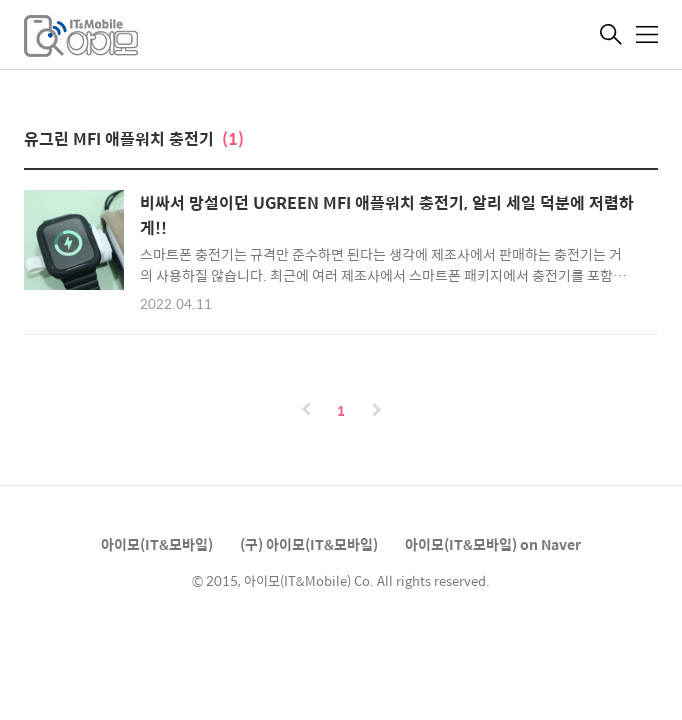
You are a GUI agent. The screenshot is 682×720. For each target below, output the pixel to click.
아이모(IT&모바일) (157, 544)
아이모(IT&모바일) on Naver (493, 544)
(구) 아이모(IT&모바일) (309, 544)
